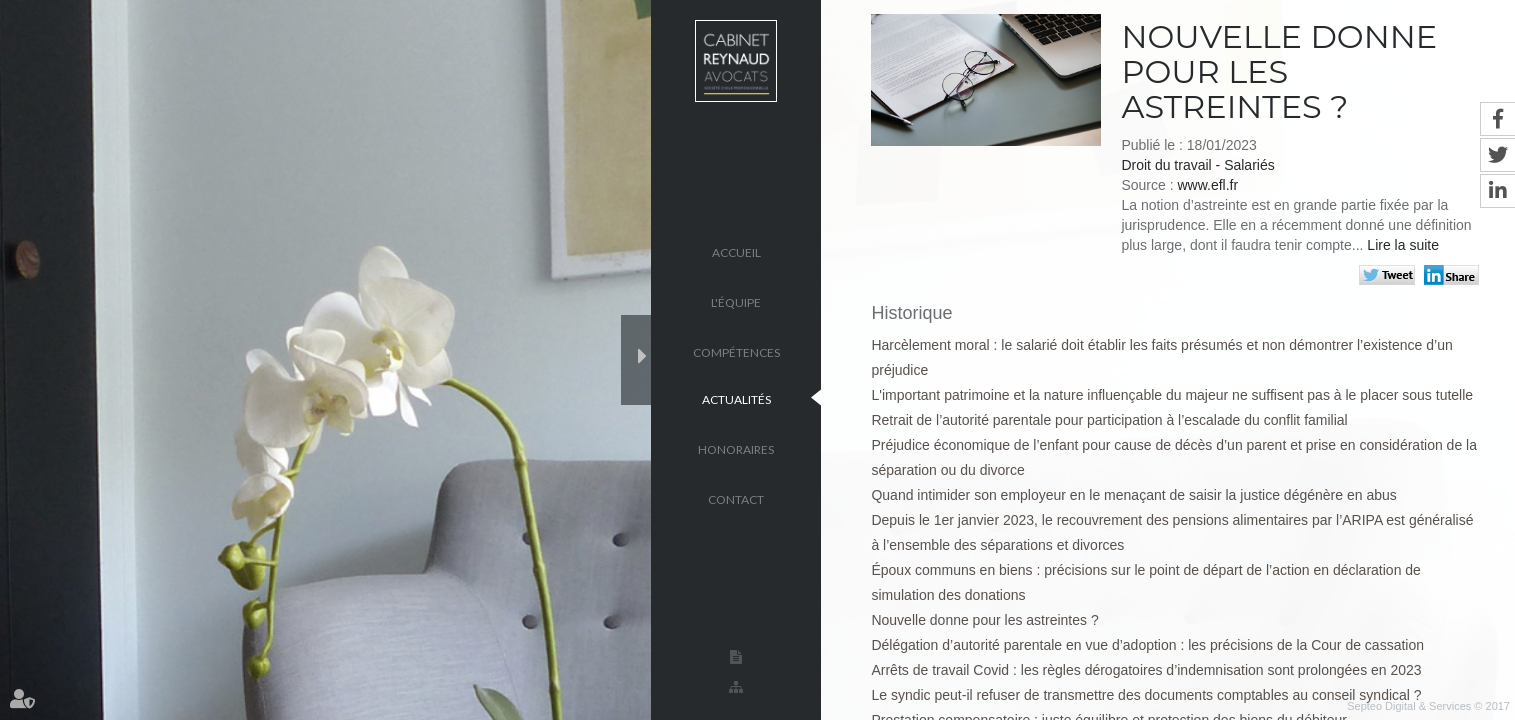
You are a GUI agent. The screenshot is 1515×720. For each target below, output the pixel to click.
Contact (736, 498)
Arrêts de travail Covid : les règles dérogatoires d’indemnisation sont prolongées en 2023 (1146, 670)
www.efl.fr (1207, 185)
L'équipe (736, 301)
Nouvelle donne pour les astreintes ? (984, 620)
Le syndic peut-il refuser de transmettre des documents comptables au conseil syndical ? (1146, 695)
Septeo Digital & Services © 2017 (1428, 706)
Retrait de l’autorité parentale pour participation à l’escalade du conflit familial (1109, 420)
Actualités (736, 398)
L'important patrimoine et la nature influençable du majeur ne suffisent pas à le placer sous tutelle (1172, 395)
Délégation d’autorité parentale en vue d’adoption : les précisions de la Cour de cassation (1147, 645)
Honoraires (736, 448)
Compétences (736, 351)
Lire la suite (1403, 245)
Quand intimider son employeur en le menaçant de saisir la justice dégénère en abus (1133, 495)
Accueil (736, 251)
